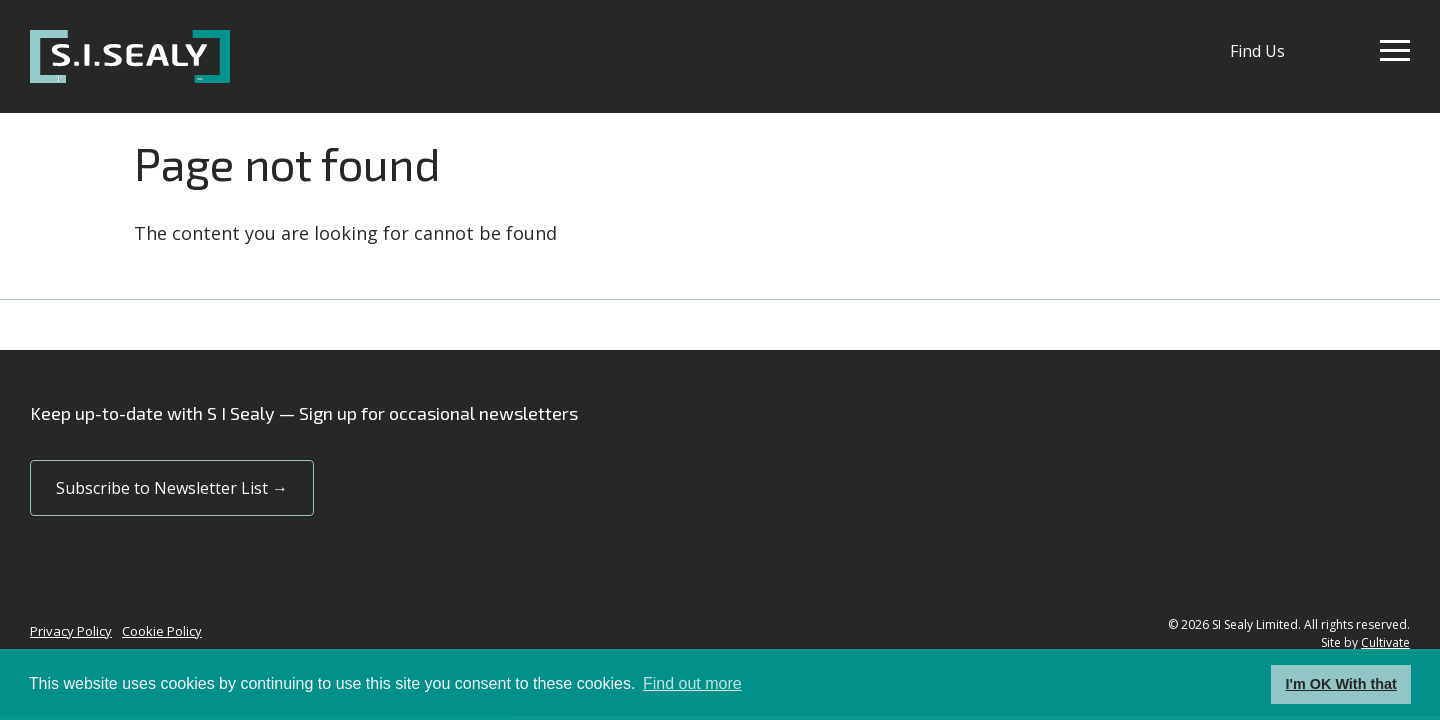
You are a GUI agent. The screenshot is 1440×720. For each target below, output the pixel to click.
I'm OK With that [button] (1341, 684)
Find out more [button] (692, 683)
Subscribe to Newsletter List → (172, 488)
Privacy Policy (71, 631)
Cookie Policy (162, 631)
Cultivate (1385, 642)
